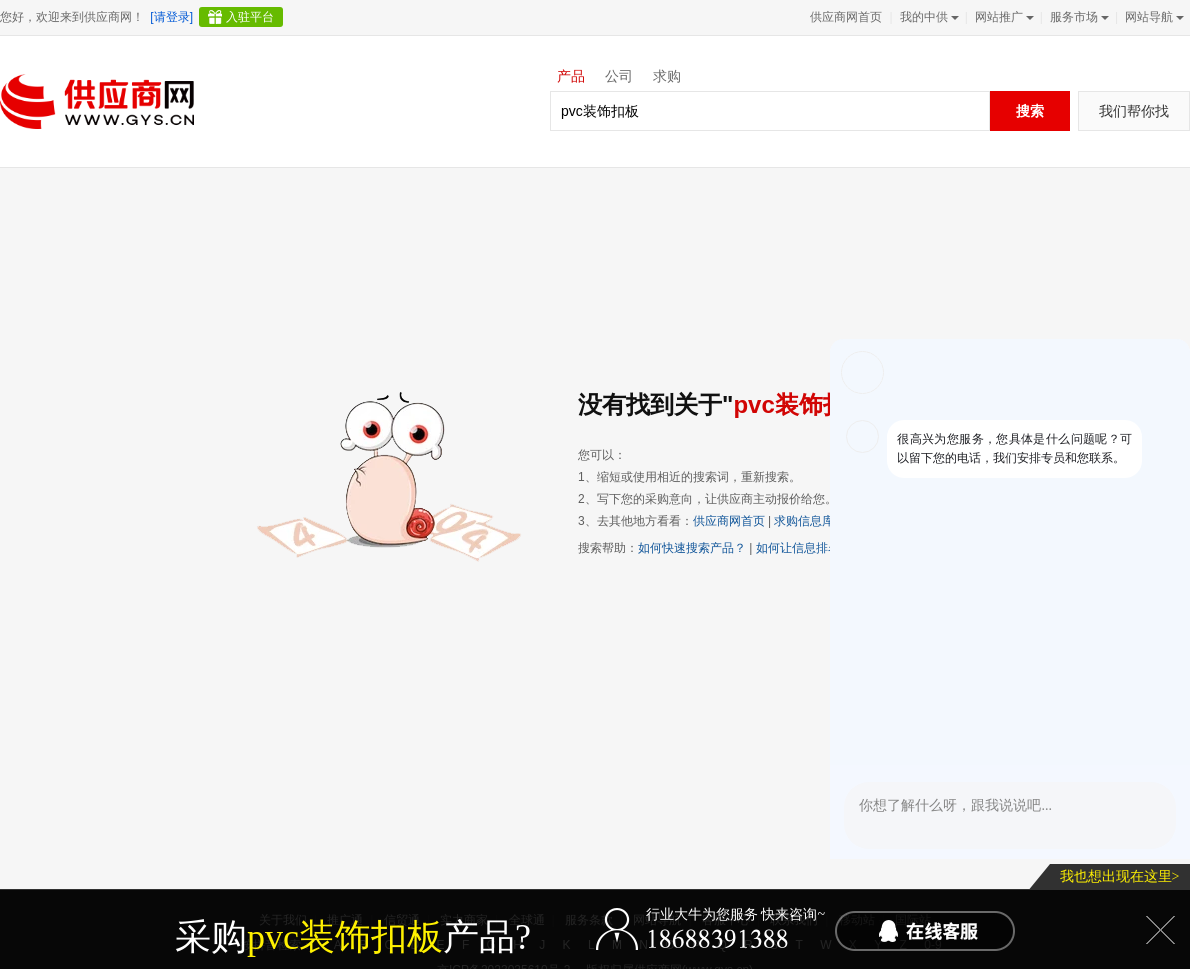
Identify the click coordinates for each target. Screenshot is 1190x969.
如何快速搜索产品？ (692, 548)
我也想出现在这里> (1120, 876)
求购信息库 (804, 521)
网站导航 (1152, 17)
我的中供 (927, 17)
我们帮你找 (1134, 111)
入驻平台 (250, 17)
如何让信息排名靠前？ (816, 548)
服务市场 (1077, 17)
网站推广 (1002, 17)
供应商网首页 (846, 17)
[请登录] (171, 17)
